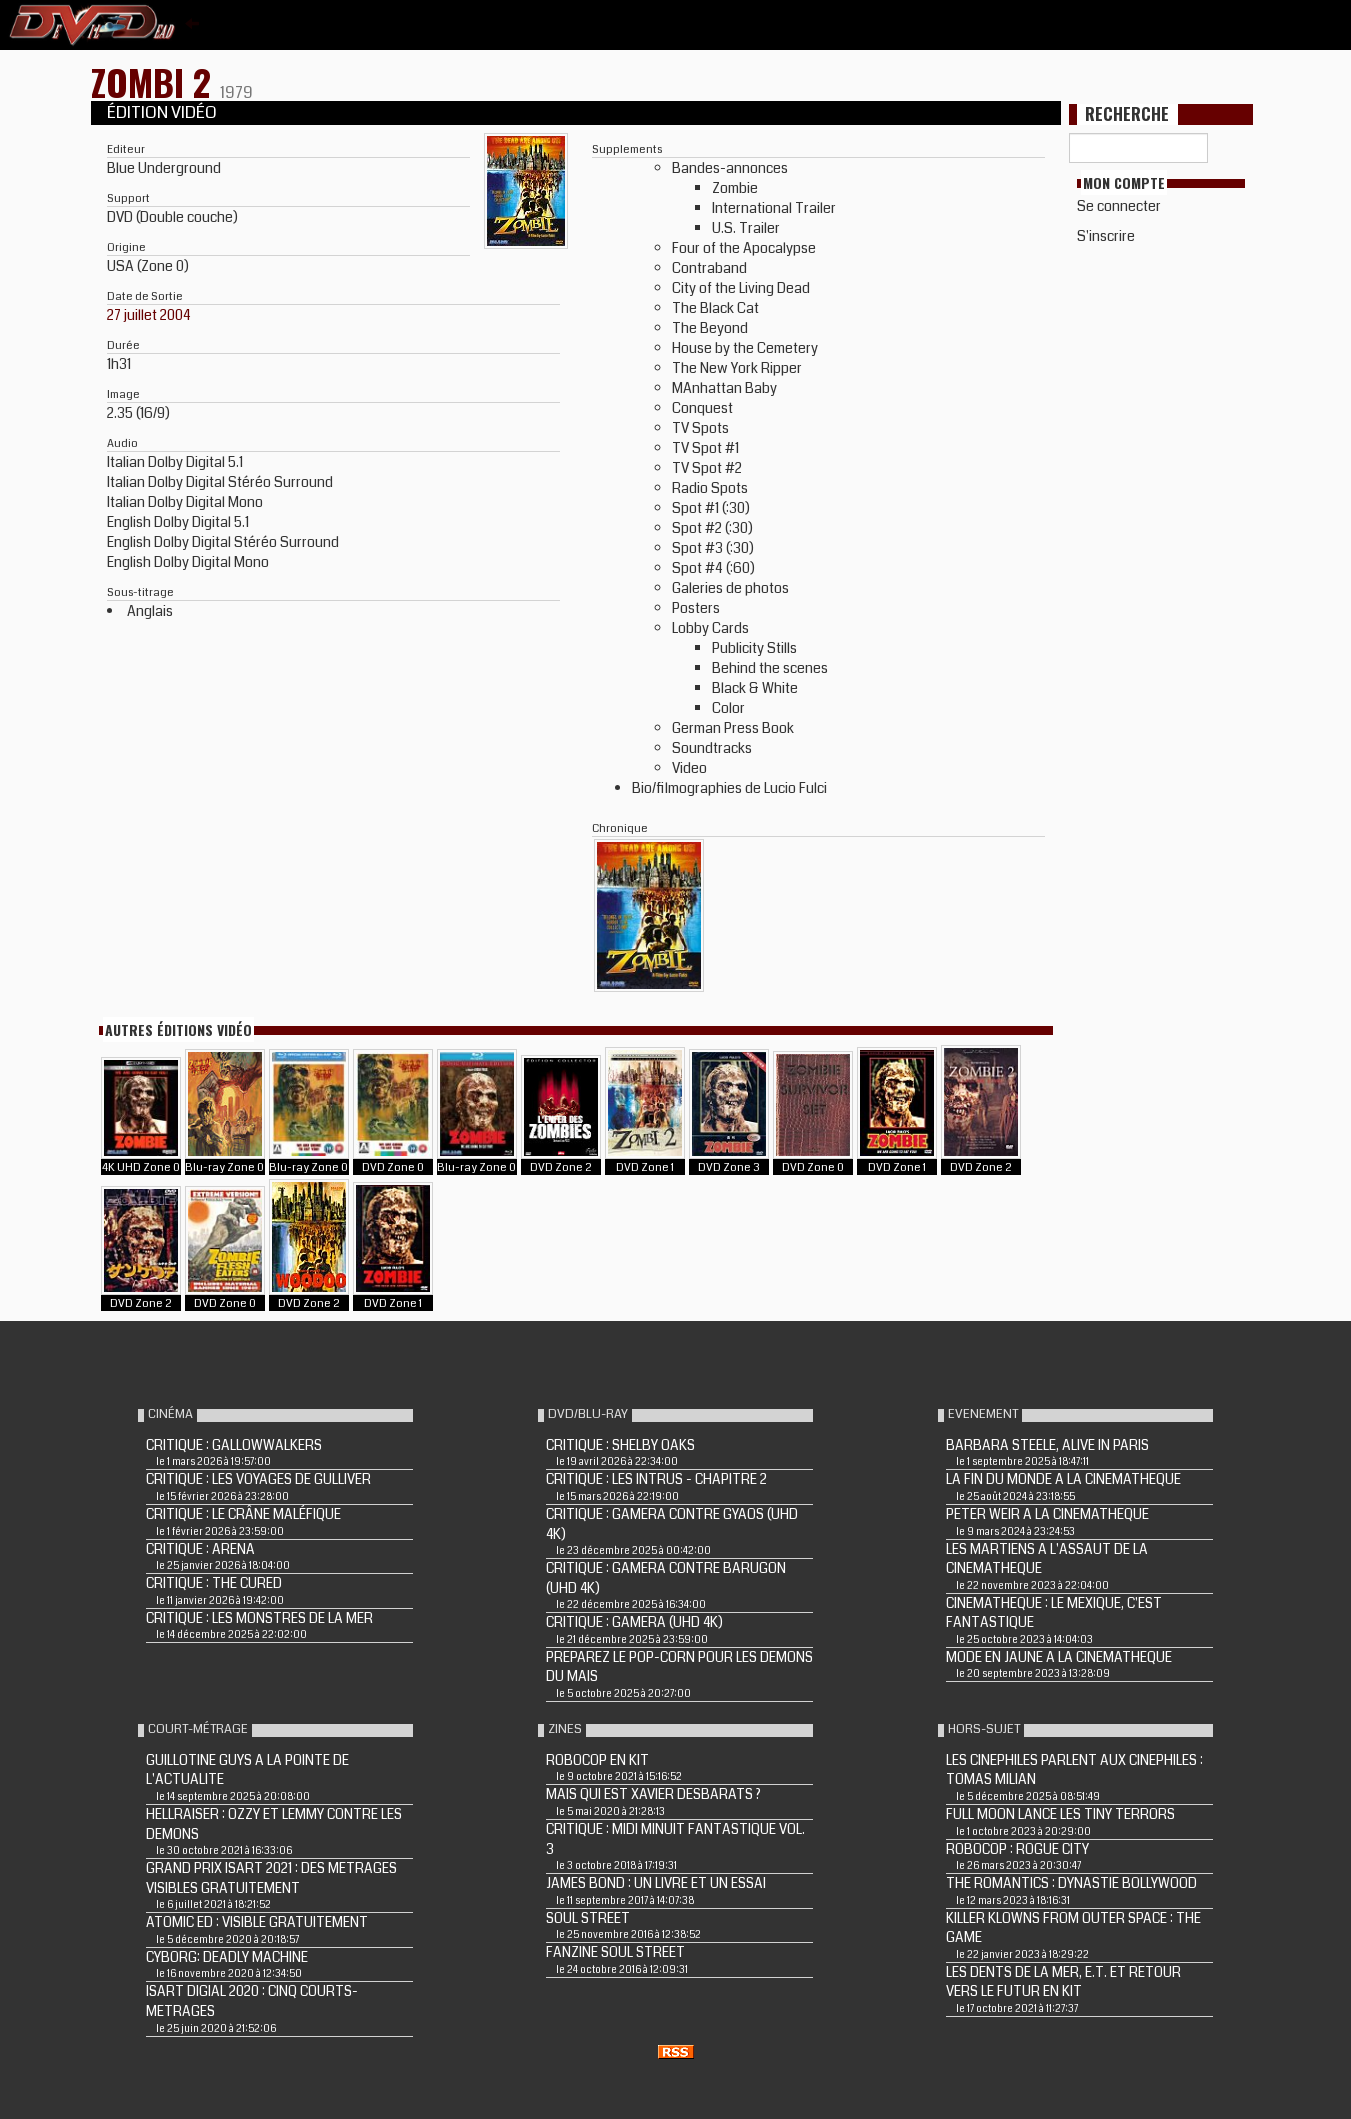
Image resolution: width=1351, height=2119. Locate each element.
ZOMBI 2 (155, 81)
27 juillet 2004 (149, 315)
